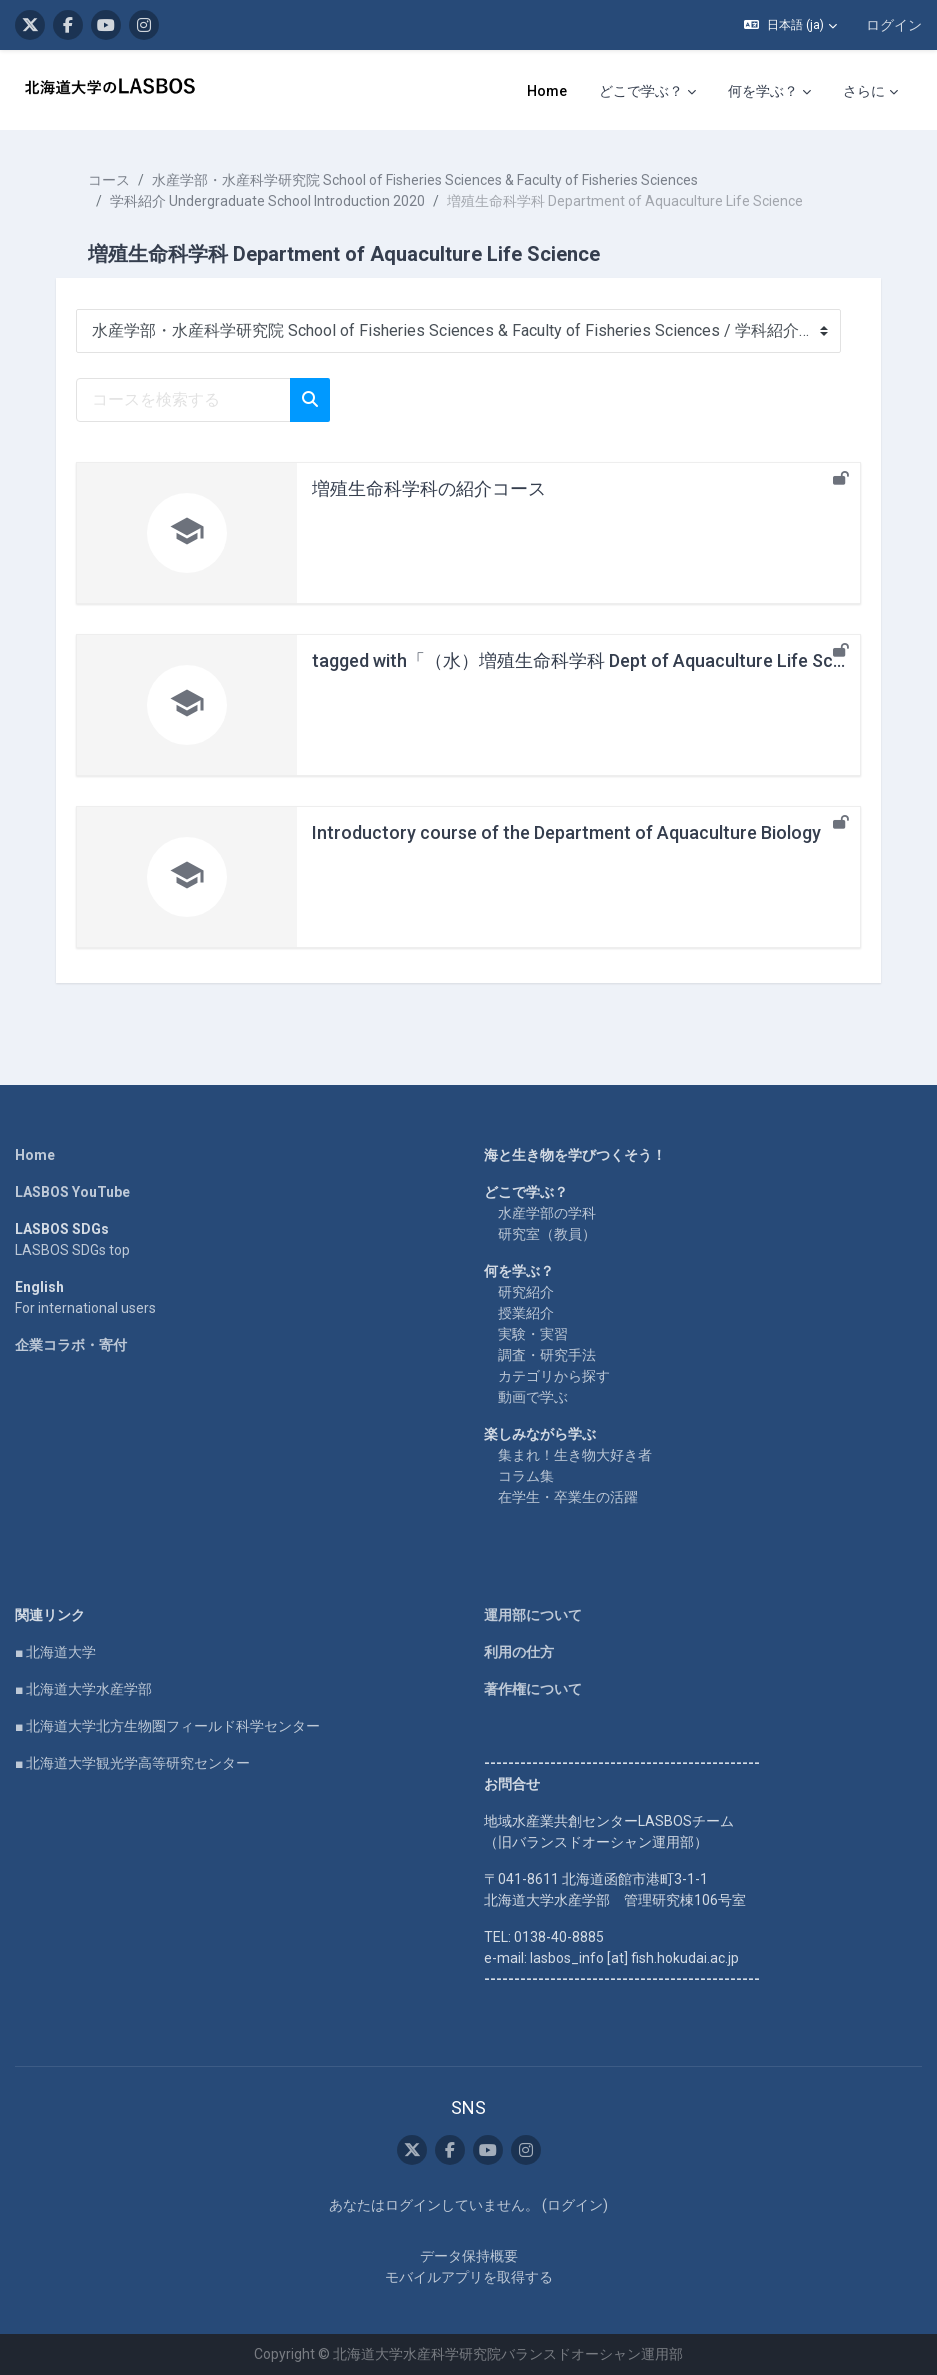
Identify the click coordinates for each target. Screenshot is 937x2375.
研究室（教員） (547, 1234)
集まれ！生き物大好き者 (575, 1455)
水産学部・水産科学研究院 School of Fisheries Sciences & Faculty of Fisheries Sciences (425, 180)
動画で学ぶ (533, 1397)
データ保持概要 (469, 2256)
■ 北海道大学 (55, 1652)
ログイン (894, 25)
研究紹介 (526, 1292)
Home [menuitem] (547, 91)
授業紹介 (526, 1313)
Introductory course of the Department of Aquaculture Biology (566, 832)
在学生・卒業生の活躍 (568, 1497)
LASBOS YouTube (72, 1192)
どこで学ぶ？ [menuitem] (641, 91)
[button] (790, 25)
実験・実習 (533, 1334)
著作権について (533, 1689)
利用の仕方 (519, 1652)
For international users (85, 1308)
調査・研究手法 (547, 1355)
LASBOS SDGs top (72, 1250)
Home (35, 1155)
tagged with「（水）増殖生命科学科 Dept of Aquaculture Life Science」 (603, 660)
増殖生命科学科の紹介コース (429, 488)
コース (109, 180)
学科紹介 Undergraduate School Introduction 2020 (267, 201)
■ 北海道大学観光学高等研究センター (132, 1763)
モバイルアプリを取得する (469, 2277)
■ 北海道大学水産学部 (83, 1689)
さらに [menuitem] (864, 91)
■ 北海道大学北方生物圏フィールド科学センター (167, 1726)
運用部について (533, 1615)
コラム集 (526, 1476)
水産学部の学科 (547, 1213)
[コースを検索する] (183, 400)
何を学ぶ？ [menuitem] (763, 91)
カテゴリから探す (554, 1376)
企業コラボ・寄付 (71, 1345)
